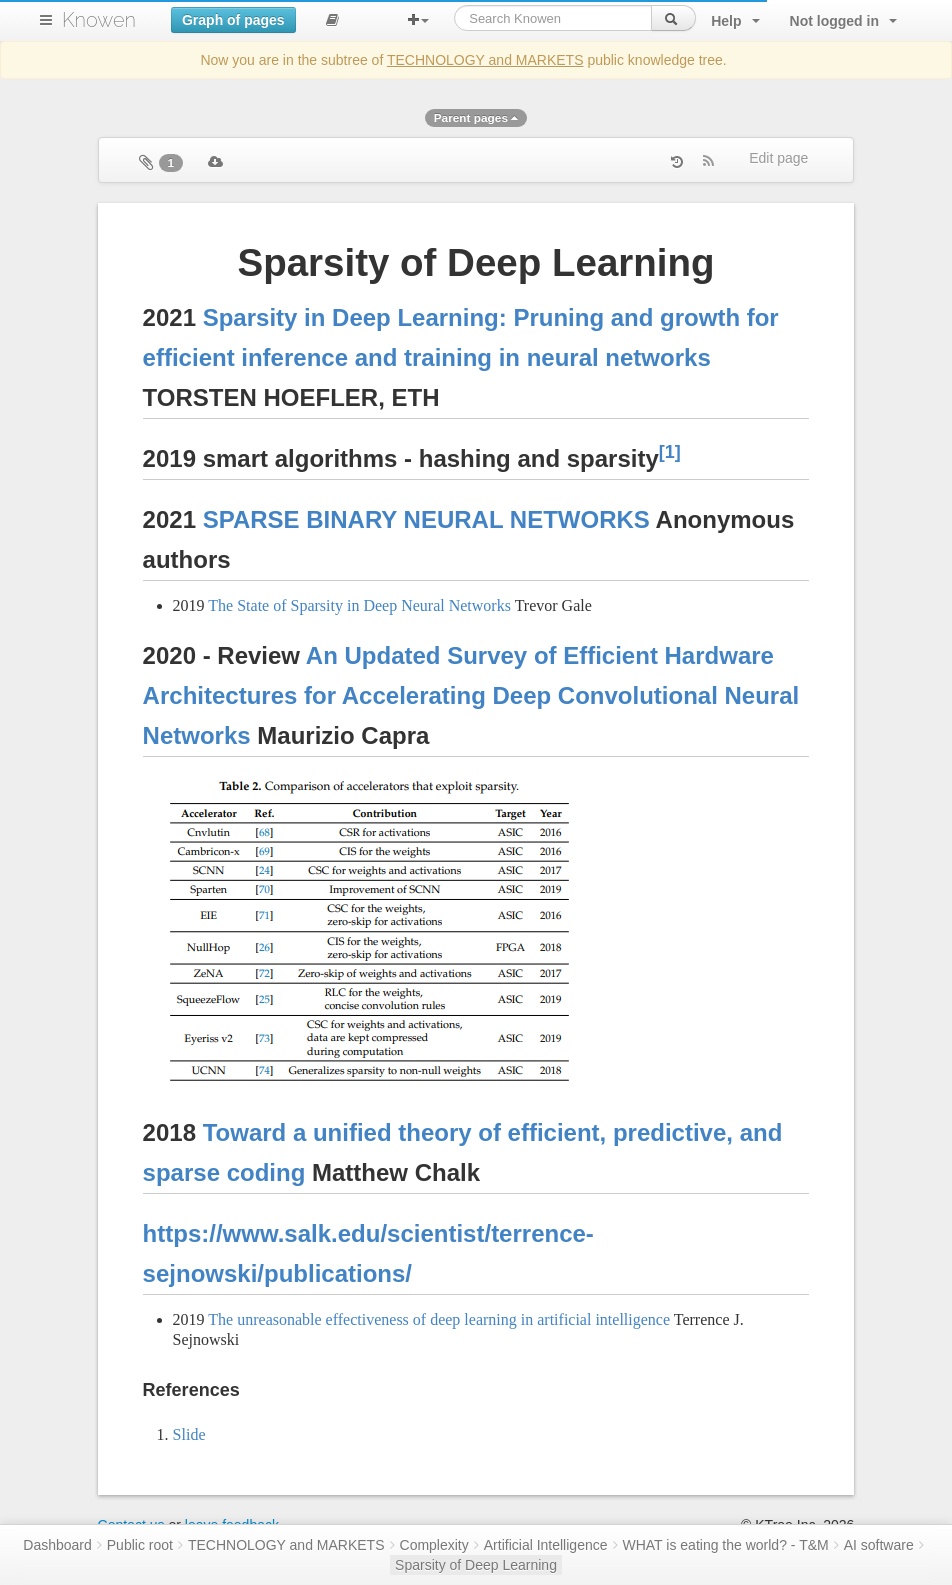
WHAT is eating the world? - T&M (726, 1545)
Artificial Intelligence (546, 1545)
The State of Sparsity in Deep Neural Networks (359, 605)
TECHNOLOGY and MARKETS (485, 60)
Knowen (99, 20)
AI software (879, 1545)
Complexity (434, 1545)
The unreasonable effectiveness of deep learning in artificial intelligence (439, 1319)
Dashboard (57, 1545)
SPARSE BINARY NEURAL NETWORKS (426, 519)
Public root (140, 1545)
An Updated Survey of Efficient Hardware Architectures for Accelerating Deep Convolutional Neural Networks (471, 695)
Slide (189, 1434)
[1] (670, 452)
